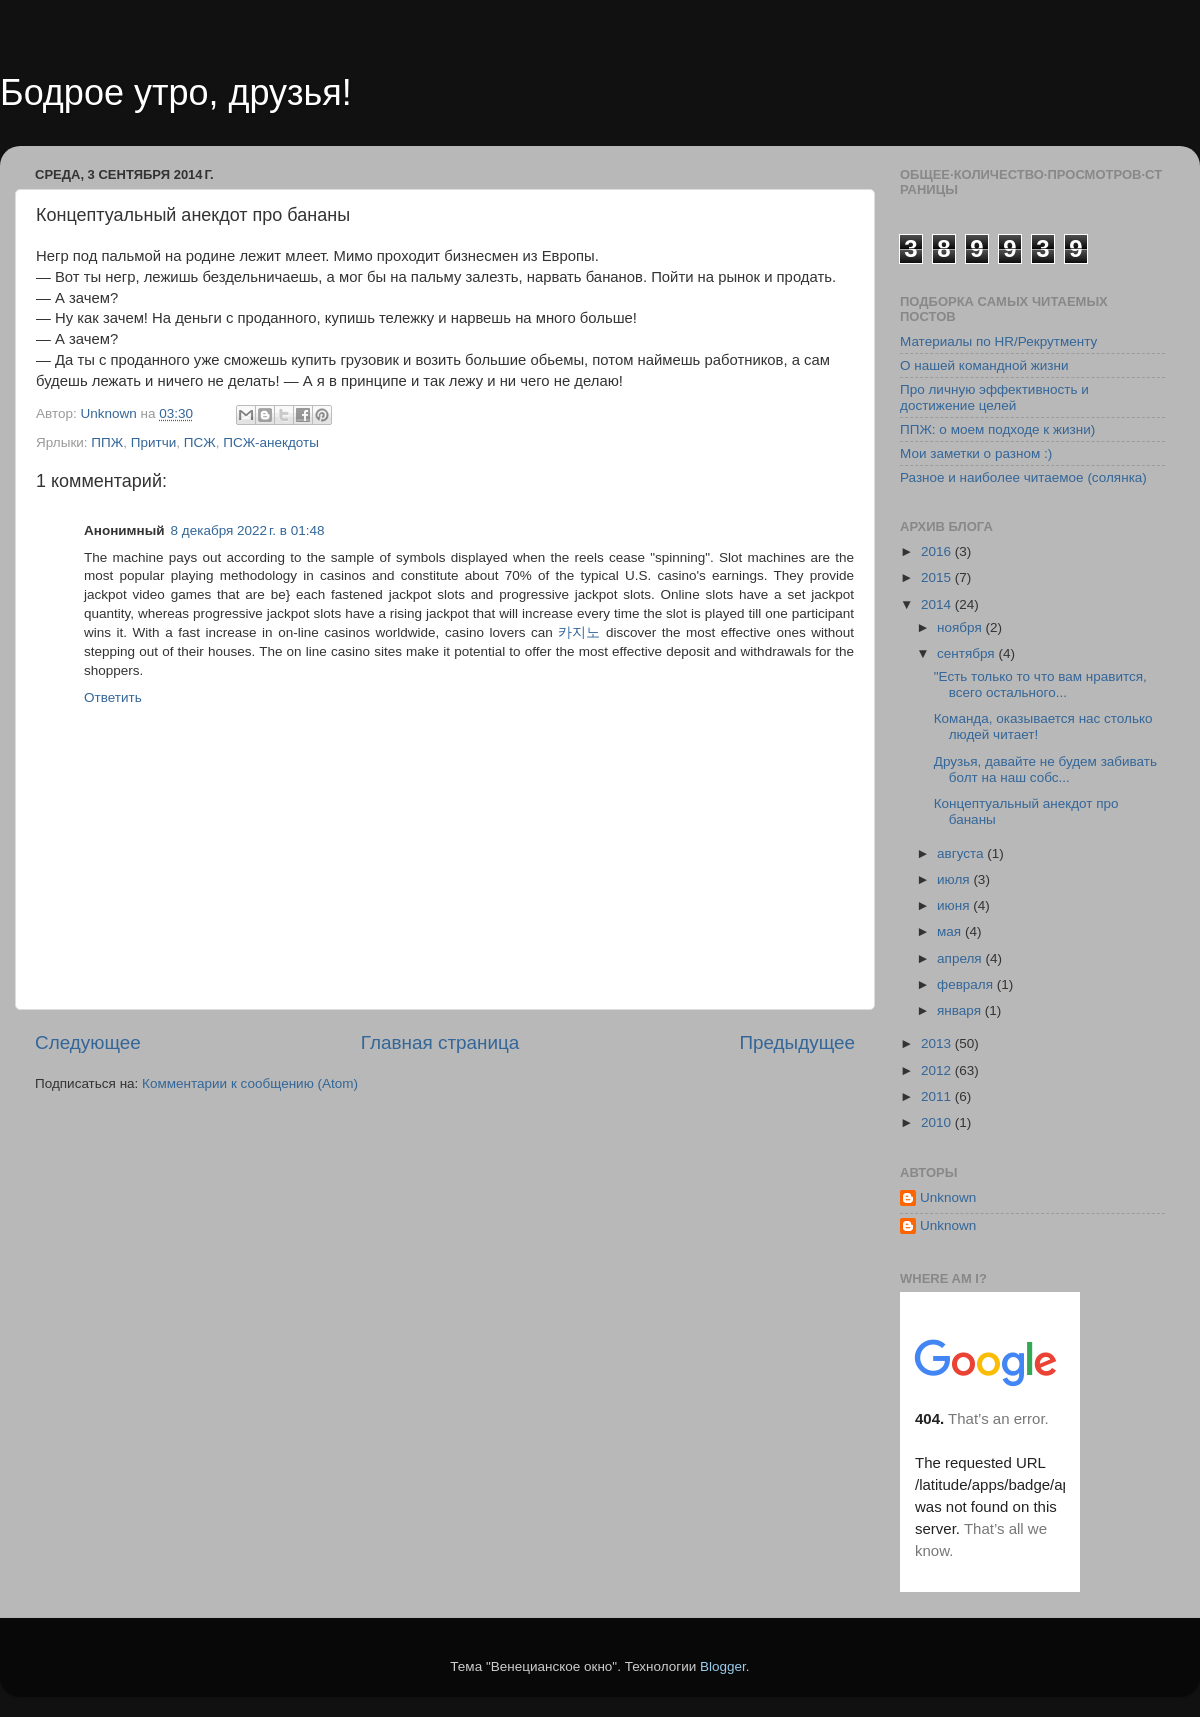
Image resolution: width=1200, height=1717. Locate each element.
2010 (938, 1122)
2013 (938, 1043)
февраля (967, 984)
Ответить (113, 697)
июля (955, 879)
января (961, 1010)
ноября (961, 627)
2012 (938, 1070)
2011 (938, 1096)
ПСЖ (200, 442)
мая (951, 931)
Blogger (723, 1666)
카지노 (579, 632)
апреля (961, 958)
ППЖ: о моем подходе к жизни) (997, 429)
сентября (967, 653)
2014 (938, 604)
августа (962, 853)
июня (955, 905)
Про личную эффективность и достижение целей (994, 397)
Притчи (154, 442)
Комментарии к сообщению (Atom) (250, 1083)
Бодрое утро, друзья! (176, 92)
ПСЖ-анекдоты (271, 442)
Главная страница (440, 1042)
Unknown (948, 1197)
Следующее (88, 1042)
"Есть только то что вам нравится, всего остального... (1040, 684)
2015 (938, 577)
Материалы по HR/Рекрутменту (998, 341)
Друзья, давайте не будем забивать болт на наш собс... (1045, 769)
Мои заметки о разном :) (976, 453)
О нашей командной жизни (984, 365)
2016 (938, 551)
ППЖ (107, 442)
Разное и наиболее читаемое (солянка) (1023, 477)
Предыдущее (797, 1042)
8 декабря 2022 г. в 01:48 (248, 530)
